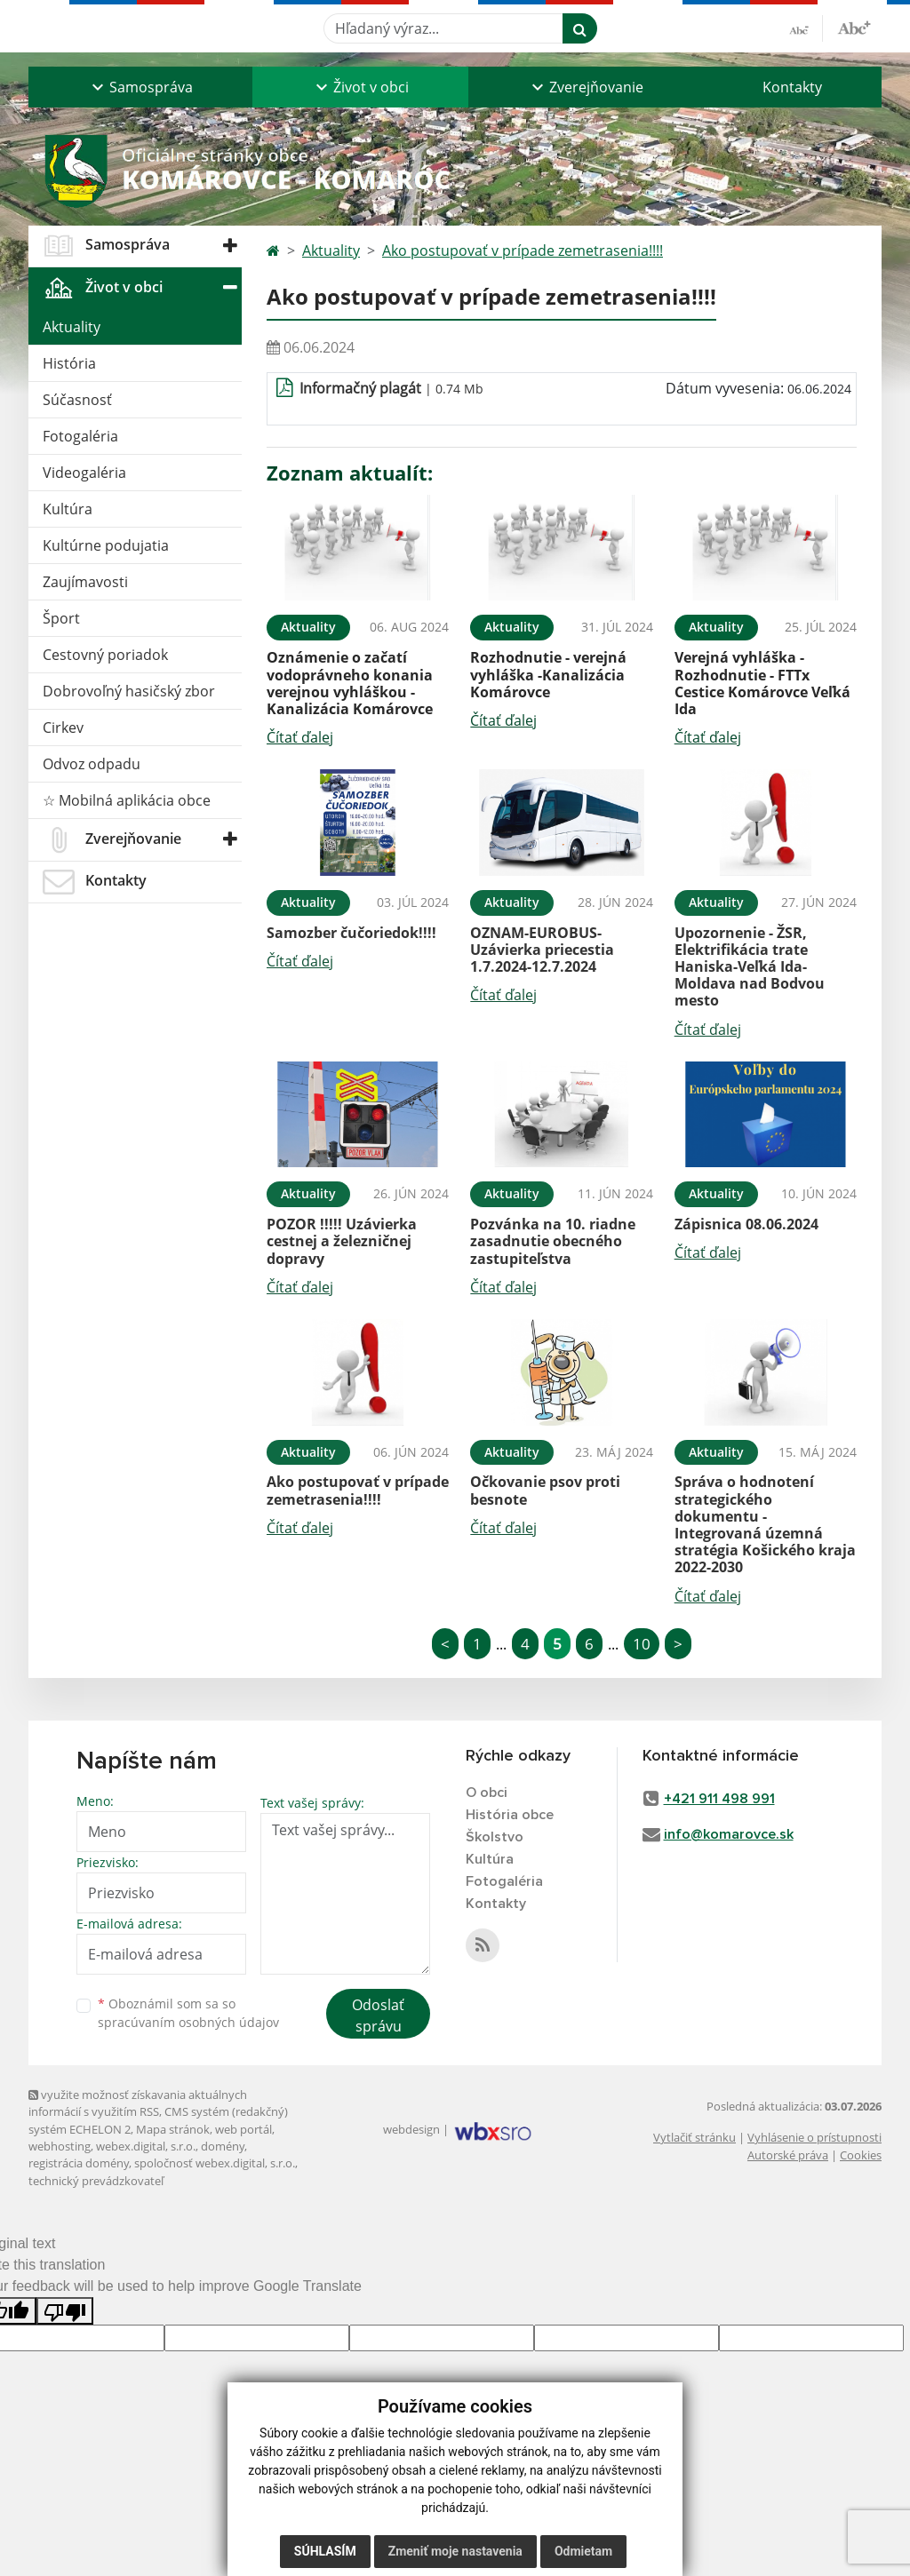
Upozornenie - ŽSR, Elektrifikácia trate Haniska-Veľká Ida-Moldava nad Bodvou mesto (750, 967)
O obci (486, 1792)
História (69, 363)
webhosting (59, 2146)
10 (642, 1644)
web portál (243, 2129)
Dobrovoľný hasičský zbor (129, 691)
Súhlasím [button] (325, 2551)
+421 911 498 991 (719, 1799)
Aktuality (71, 327)
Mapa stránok (173, 2129)
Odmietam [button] (583, 2551)
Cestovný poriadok (105, 654)
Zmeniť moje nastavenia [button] (455, 2551)
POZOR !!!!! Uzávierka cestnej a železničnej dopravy (342, 1241)
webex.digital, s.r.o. (146, 2146)
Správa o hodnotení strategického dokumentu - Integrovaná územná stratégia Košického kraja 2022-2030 (765, 1524)
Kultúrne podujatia (106, 545)
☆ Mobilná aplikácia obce (127, 800)
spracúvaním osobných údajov (188, 2022)
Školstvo (494, 1837)
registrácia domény (78, 2163)
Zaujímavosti (85, 582)
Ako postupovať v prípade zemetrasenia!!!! (522, 250)
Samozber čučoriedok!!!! (351, 932)
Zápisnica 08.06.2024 (746, 1224)
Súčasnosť (77, 399)
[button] (140, 87)
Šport (61, 618)
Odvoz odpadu (91, 764)
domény (222, 2146)
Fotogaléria (80, 436)
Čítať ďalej (300, 737)
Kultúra (67, 509)
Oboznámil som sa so (188, 2013)
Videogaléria (84, 472)
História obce (510, 1815)
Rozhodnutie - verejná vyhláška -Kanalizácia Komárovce (548, 674)
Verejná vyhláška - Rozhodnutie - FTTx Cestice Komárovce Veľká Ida (762, 683)
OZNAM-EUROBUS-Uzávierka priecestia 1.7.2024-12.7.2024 (542, 949)
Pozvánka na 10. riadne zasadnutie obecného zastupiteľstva (552, 1241)
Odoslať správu (378, 2015)
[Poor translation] (64, 2311)
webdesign (411, 2129)
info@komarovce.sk (729, 1834)
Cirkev (63, 727)
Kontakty (792, 87)
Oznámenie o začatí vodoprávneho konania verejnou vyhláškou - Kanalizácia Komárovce (350, 683)
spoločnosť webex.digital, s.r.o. (214, 2163)
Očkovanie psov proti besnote (545, 1490)
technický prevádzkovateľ (96, 2181)
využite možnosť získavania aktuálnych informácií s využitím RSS (137, 2103)
